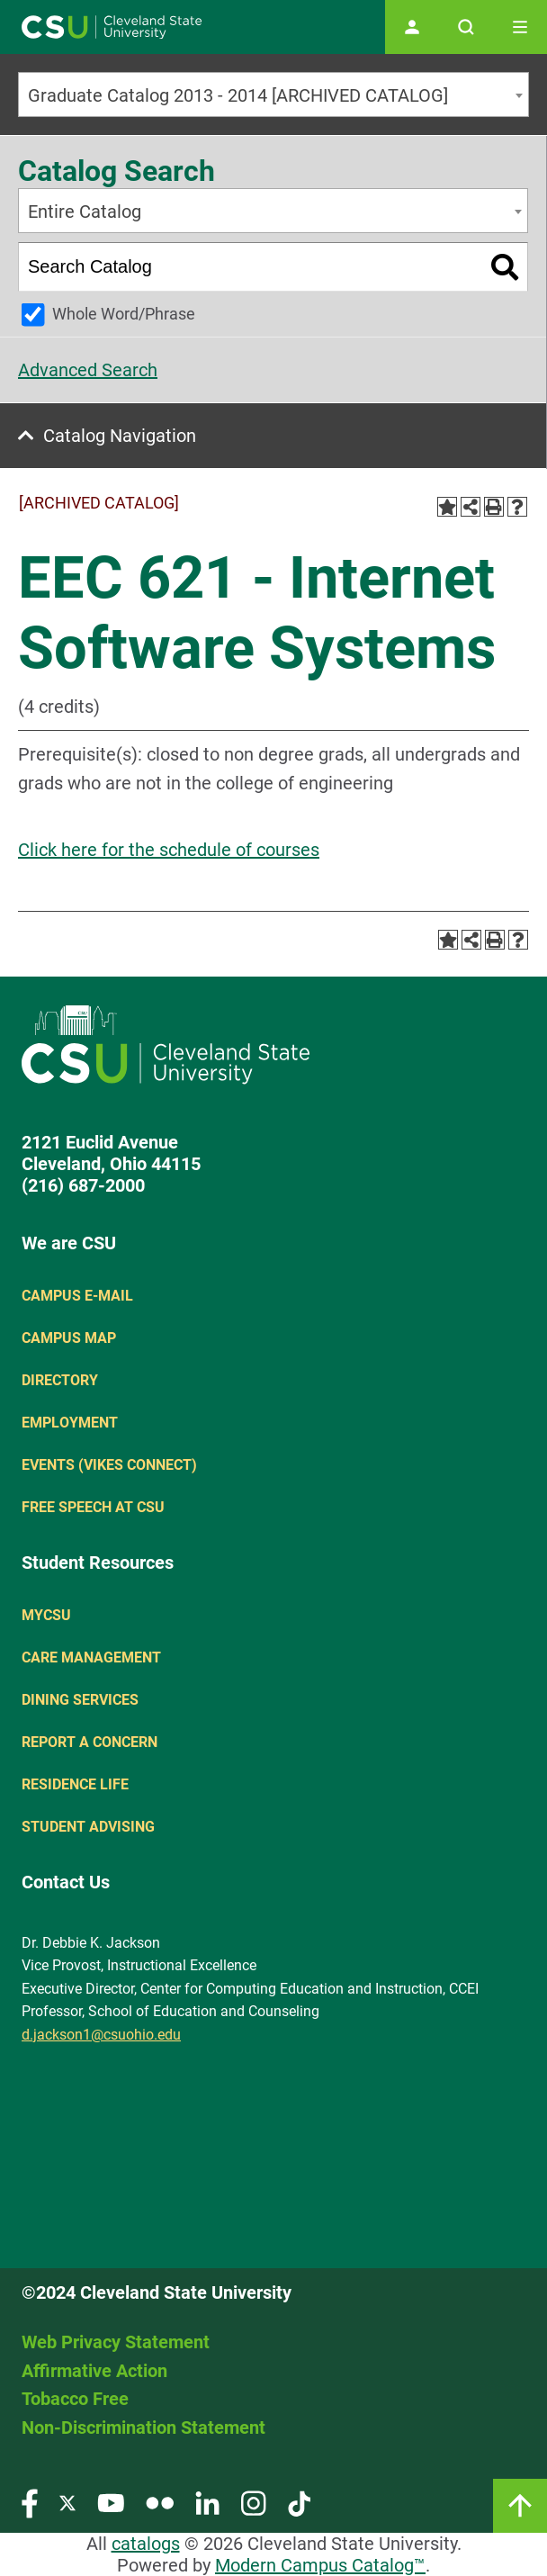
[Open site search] (466, 27)
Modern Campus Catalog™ (320, 2565)
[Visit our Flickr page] (160, 2502)
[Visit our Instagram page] (253, 2502)
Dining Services (80, 1699)
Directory (60, 1380)
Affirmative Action (94, 2371)
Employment (70, 1422)
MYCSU (46, 1615)
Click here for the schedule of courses (168, 849)
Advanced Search (87, 370)
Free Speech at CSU (93, 1507)
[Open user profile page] (412, 27)
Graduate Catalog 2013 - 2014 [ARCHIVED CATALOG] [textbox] (238, 95)
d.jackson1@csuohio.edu (101, 2034)
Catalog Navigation (119, 435)
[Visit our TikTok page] (299, 2502)
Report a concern (89, 1742)
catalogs (146, 2543)
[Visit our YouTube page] (110, 2502)
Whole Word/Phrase (123, 313)
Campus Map (69, 1338)
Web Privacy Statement (116, 2342)
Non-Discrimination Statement (143, 2427)
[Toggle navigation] (520, 27)
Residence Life (75, 1784)
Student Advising (88, 1826)
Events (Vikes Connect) (109, 1464)
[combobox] (273, 94)
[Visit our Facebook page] (30, 2502)
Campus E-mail (77, 1295)
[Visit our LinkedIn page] (207, 2502)
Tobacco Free (75, 2398)
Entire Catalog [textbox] (84, 211)
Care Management (91, 1657)
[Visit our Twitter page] (67, 2502)
